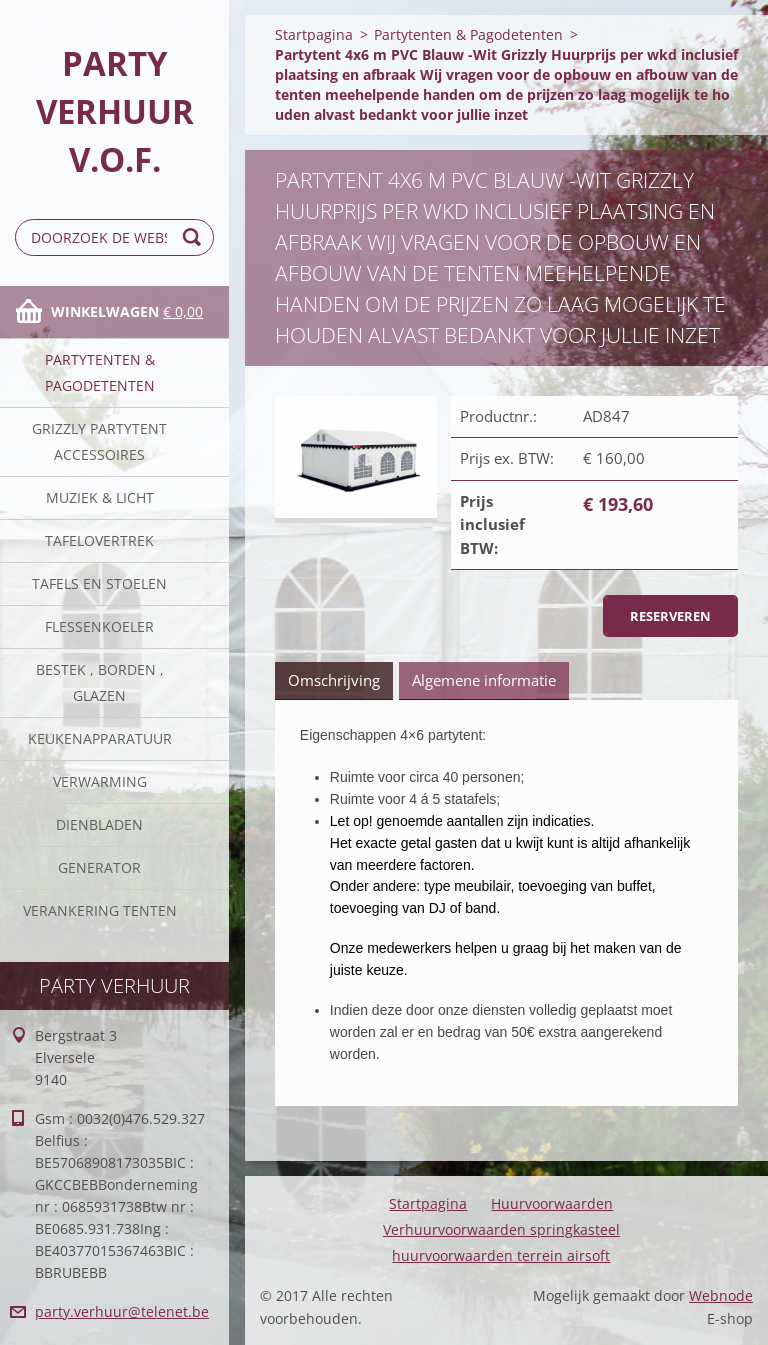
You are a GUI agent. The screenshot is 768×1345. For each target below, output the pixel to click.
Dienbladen (99, 824)
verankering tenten (100, 910)
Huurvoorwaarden (552, 1203)
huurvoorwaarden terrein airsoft (501, 1255)
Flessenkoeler (99, 626)
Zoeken (195, 237)
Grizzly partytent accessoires (99, 441)
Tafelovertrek (99, 540)
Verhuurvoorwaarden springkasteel (501, 1229)
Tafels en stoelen (99, 583)
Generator (99, 867)
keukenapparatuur (100, 738)
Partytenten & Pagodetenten (100, 372)
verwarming (100, 781)
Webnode (721, 1295)
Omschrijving (334, 680)
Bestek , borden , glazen (100, 682)
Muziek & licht (100, 497)
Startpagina (314, 34)
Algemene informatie (484, 680)
